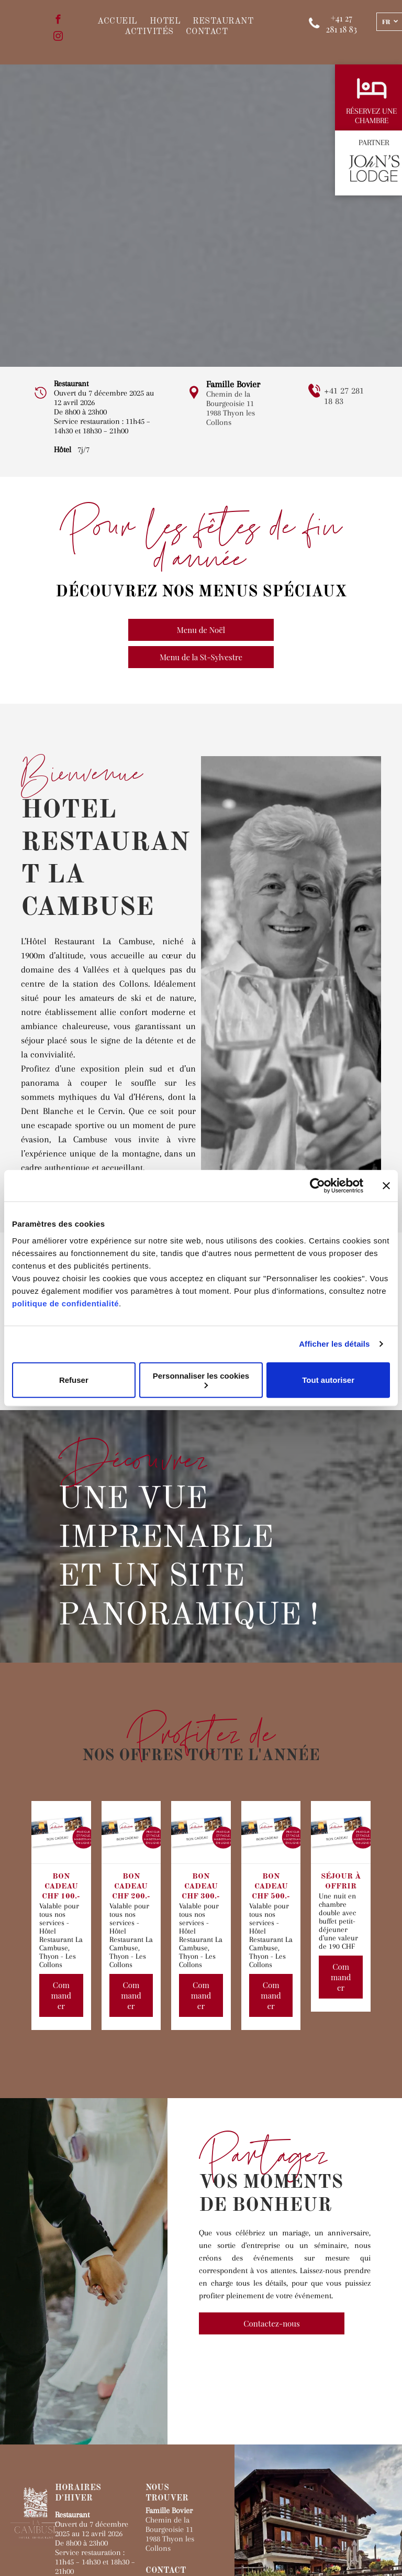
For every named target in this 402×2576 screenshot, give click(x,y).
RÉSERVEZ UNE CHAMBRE (371, 115)
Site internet (180, 2548)
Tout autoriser (328, 1380)
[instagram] (58, 37)
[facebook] (58, 21)
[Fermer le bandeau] (386, 1185)
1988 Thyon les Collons (230, 417)
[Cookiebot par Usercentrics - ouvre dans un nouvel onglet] (317, 1186)
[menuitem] (113, 21)
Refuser (73, 1380)
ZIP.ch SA (36, 2558)
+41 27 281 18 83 (176, 2458)
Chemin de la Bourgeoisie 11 (230, 398)
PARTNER (374, 142)
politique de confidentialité (65, 1302)
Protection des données (97, 2558)
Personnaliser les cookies (201, 1379)
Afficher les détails (334, 1343)
